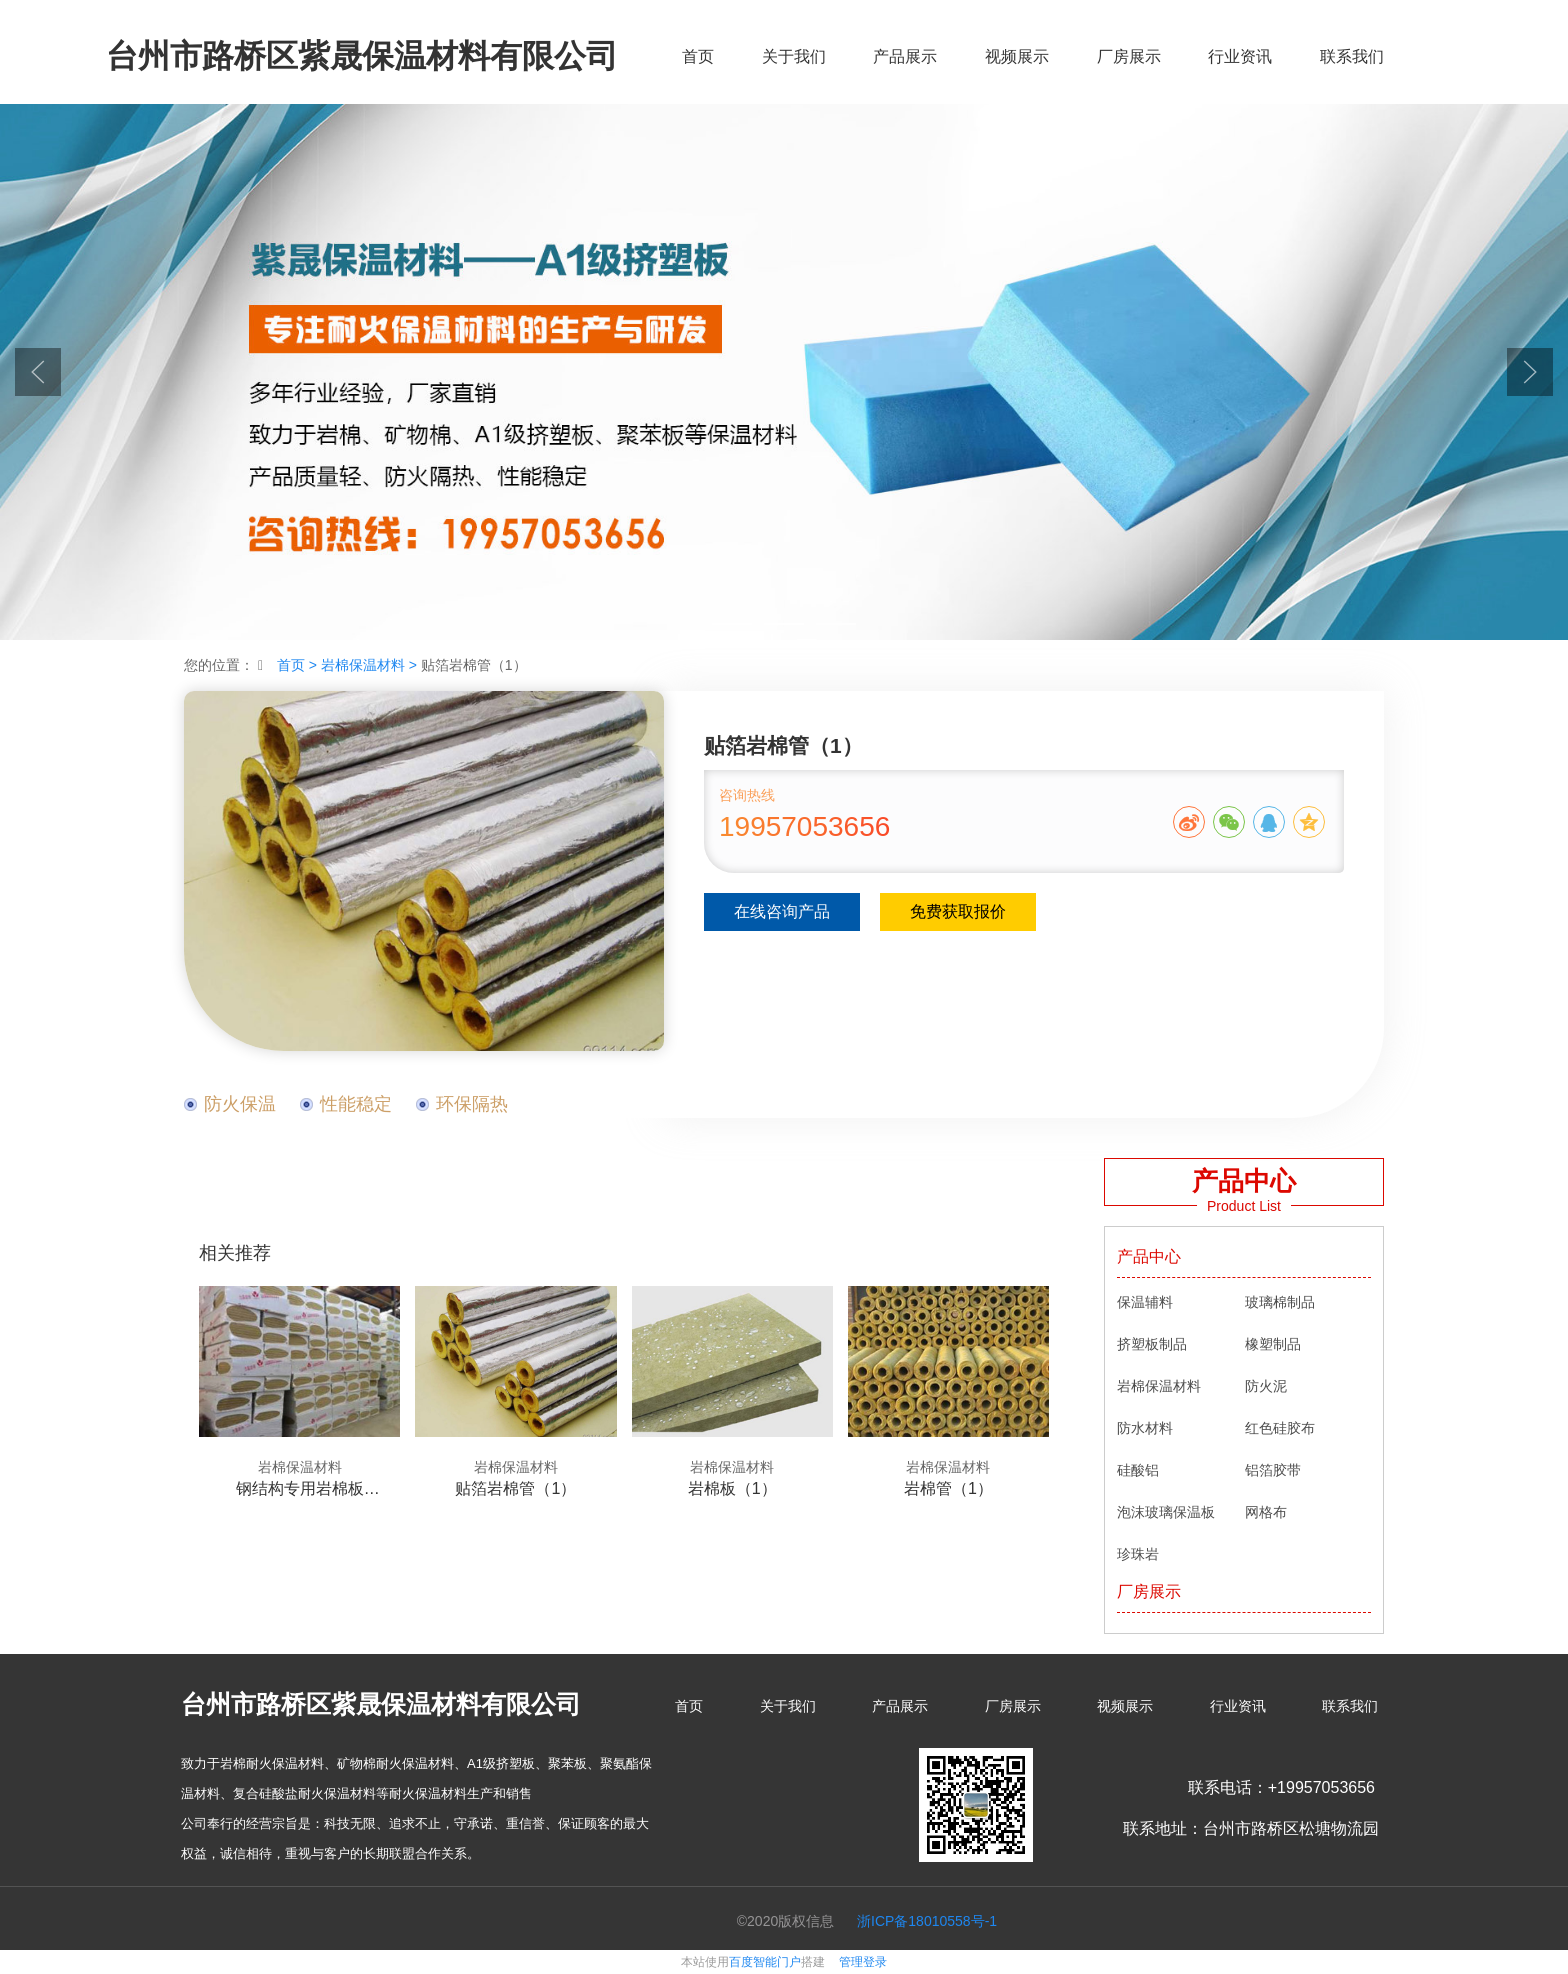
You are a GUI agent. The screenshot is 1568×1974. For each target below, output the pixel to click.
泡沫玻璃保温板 (1166, 1512)
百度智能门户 (765, 1962)
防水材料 (1145, 1428)
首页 (698, 56)
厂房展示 (1129, 56)
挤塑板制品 (1152, 1344)
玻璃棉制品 (1280, 1302)
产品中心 (1149, 1256)
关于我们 (794, 56)
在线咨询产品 (782, 911)
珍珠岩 (1138, 1554)
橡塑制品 (1273, 1344)
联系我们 (1352, 56)
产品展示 (905, 56)
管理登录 (863, 1962)
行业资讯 (1240, 56)
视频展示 (1017, 56)
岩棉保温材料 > (371, 665)
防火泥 (1266, 1386)
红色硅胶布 (1280, 1428)
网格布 (1266, 1512)
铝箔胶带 (1273, 1470)
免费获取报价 (958, 911)
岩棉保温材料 (1159, 1386)
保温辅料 (1145, 1302)
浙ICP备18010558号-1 (927, 1921)
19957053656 (804, 826)
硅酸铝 (1138, 1470)
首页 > (299, 665)
